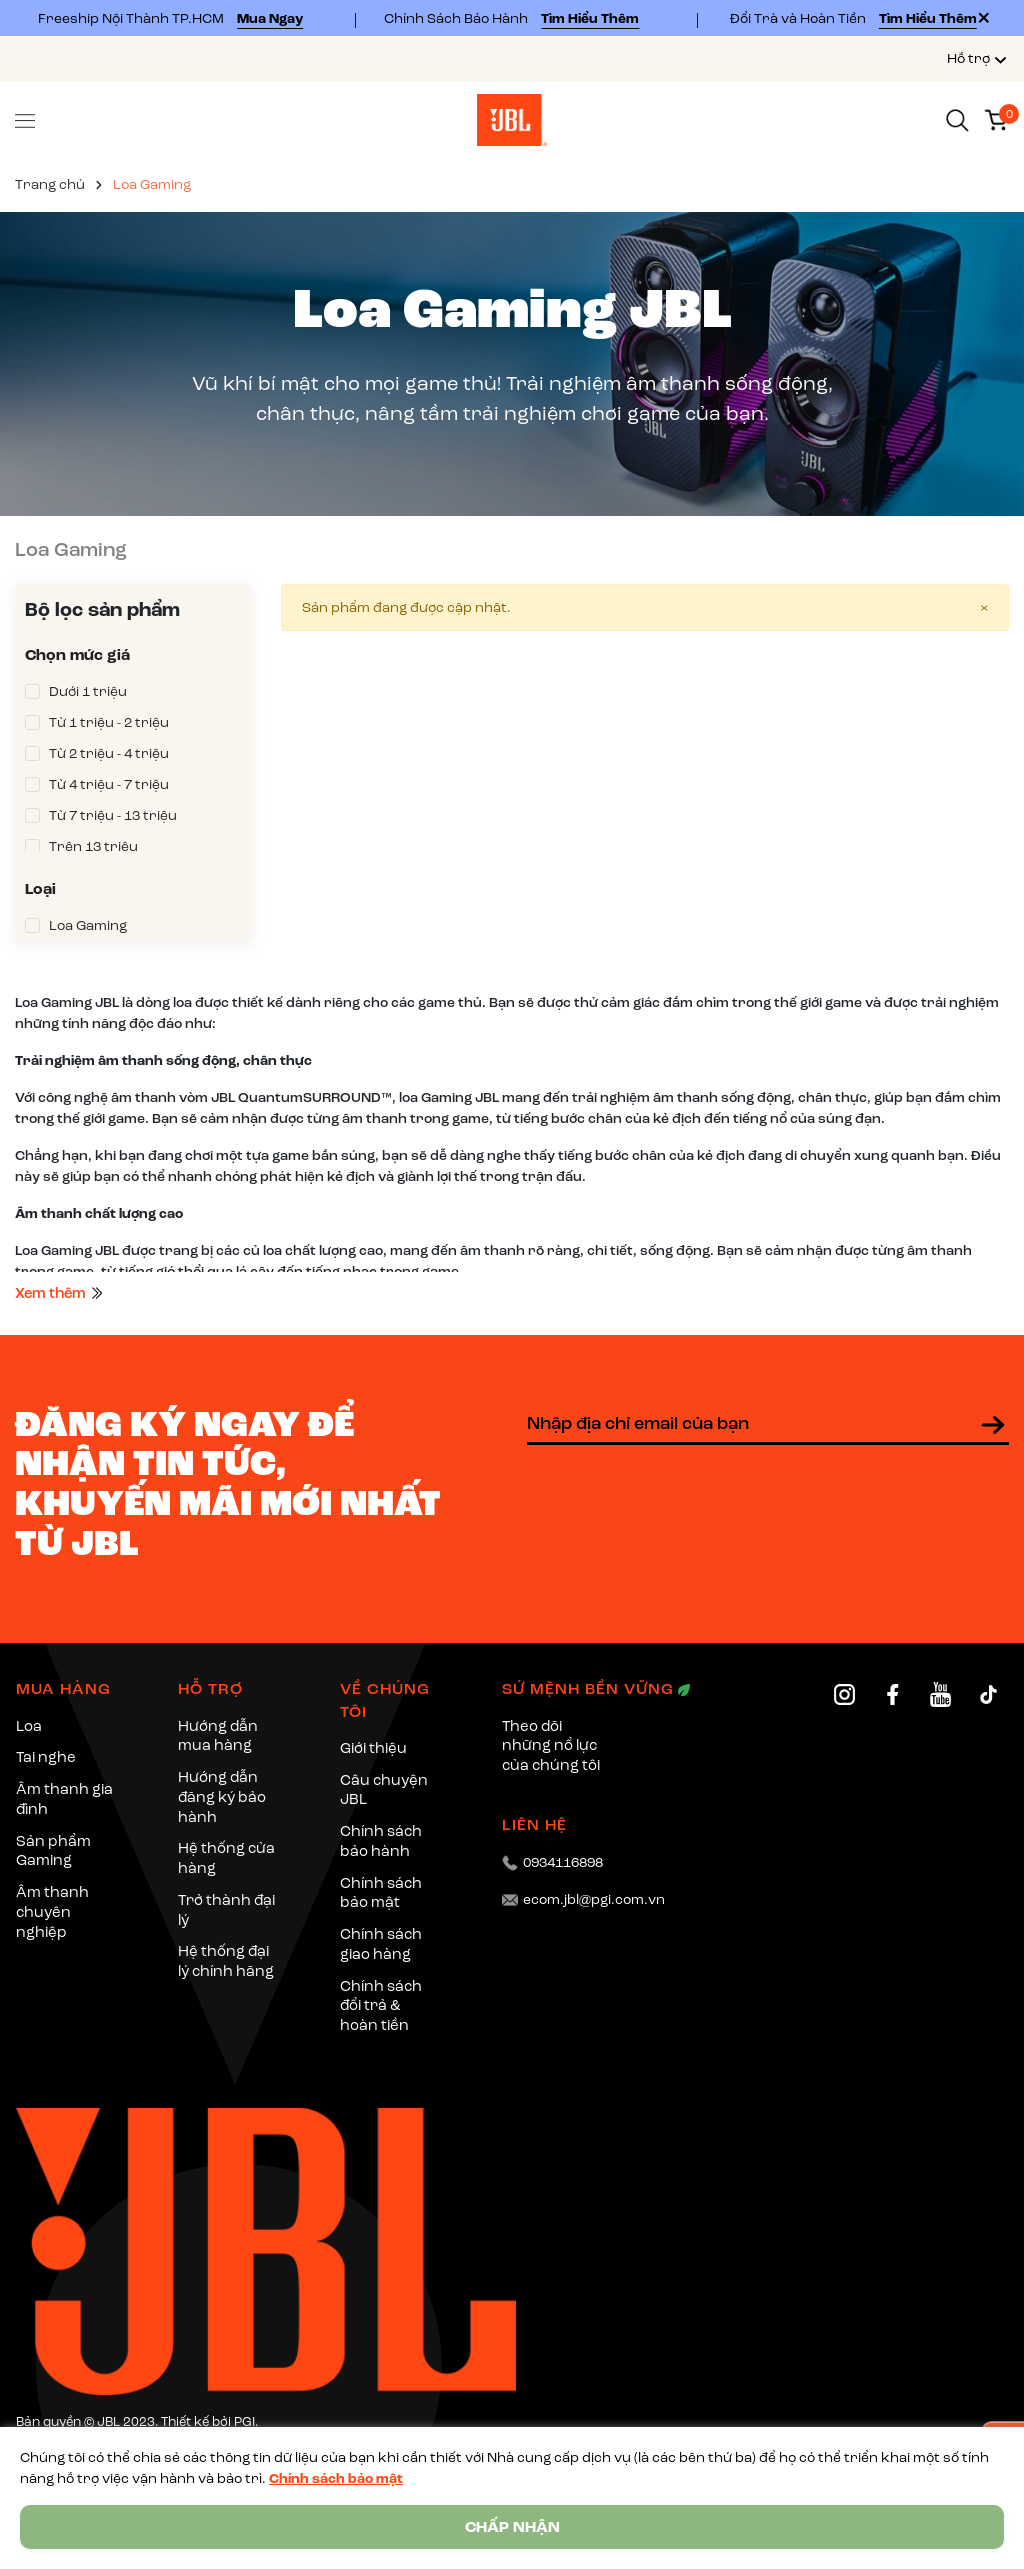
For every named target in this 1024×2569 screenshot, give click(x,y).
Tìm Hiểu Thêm (590, 18)
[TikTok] (988, 1694)
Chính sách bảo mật (336, 2478)
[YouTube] (940, 1694)
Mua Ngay (270, 18)
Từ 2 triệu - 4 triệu (109, 753)
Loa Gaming (88, 925)
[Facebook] (892, 1694)
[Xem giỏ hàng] (996, 118)
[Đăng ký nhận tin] (993, 1425)
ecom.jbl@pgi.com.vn (594, 1899)
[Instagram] (844, 1694)
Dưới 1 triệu (88, 691)
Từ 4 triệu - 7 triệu (109, 784)
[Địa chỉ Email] (768, 1425)
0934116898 (563, 1862)
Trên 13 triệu (93, 846)
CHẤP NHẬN (512, 2527)
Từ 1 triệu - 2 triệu (109, 722)
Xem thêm (60, 1293)
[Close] (984, 18)
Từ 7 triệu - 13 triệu (113, 815)
